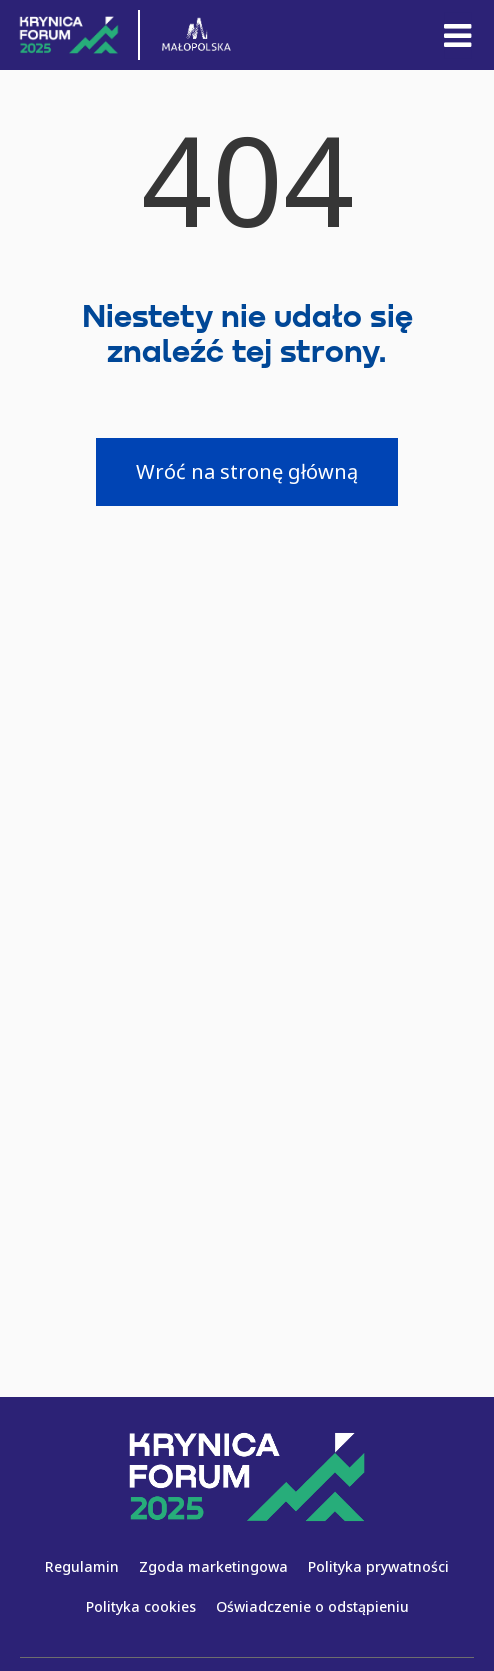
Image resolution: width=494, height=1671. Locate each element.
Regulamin (82, 1566)
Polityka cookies (141, 1606)
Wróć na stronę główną (247, 471)
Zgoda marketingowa (213, 1566)
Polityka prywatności (378, 1566)
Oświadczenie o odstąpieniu (312, 1606)
